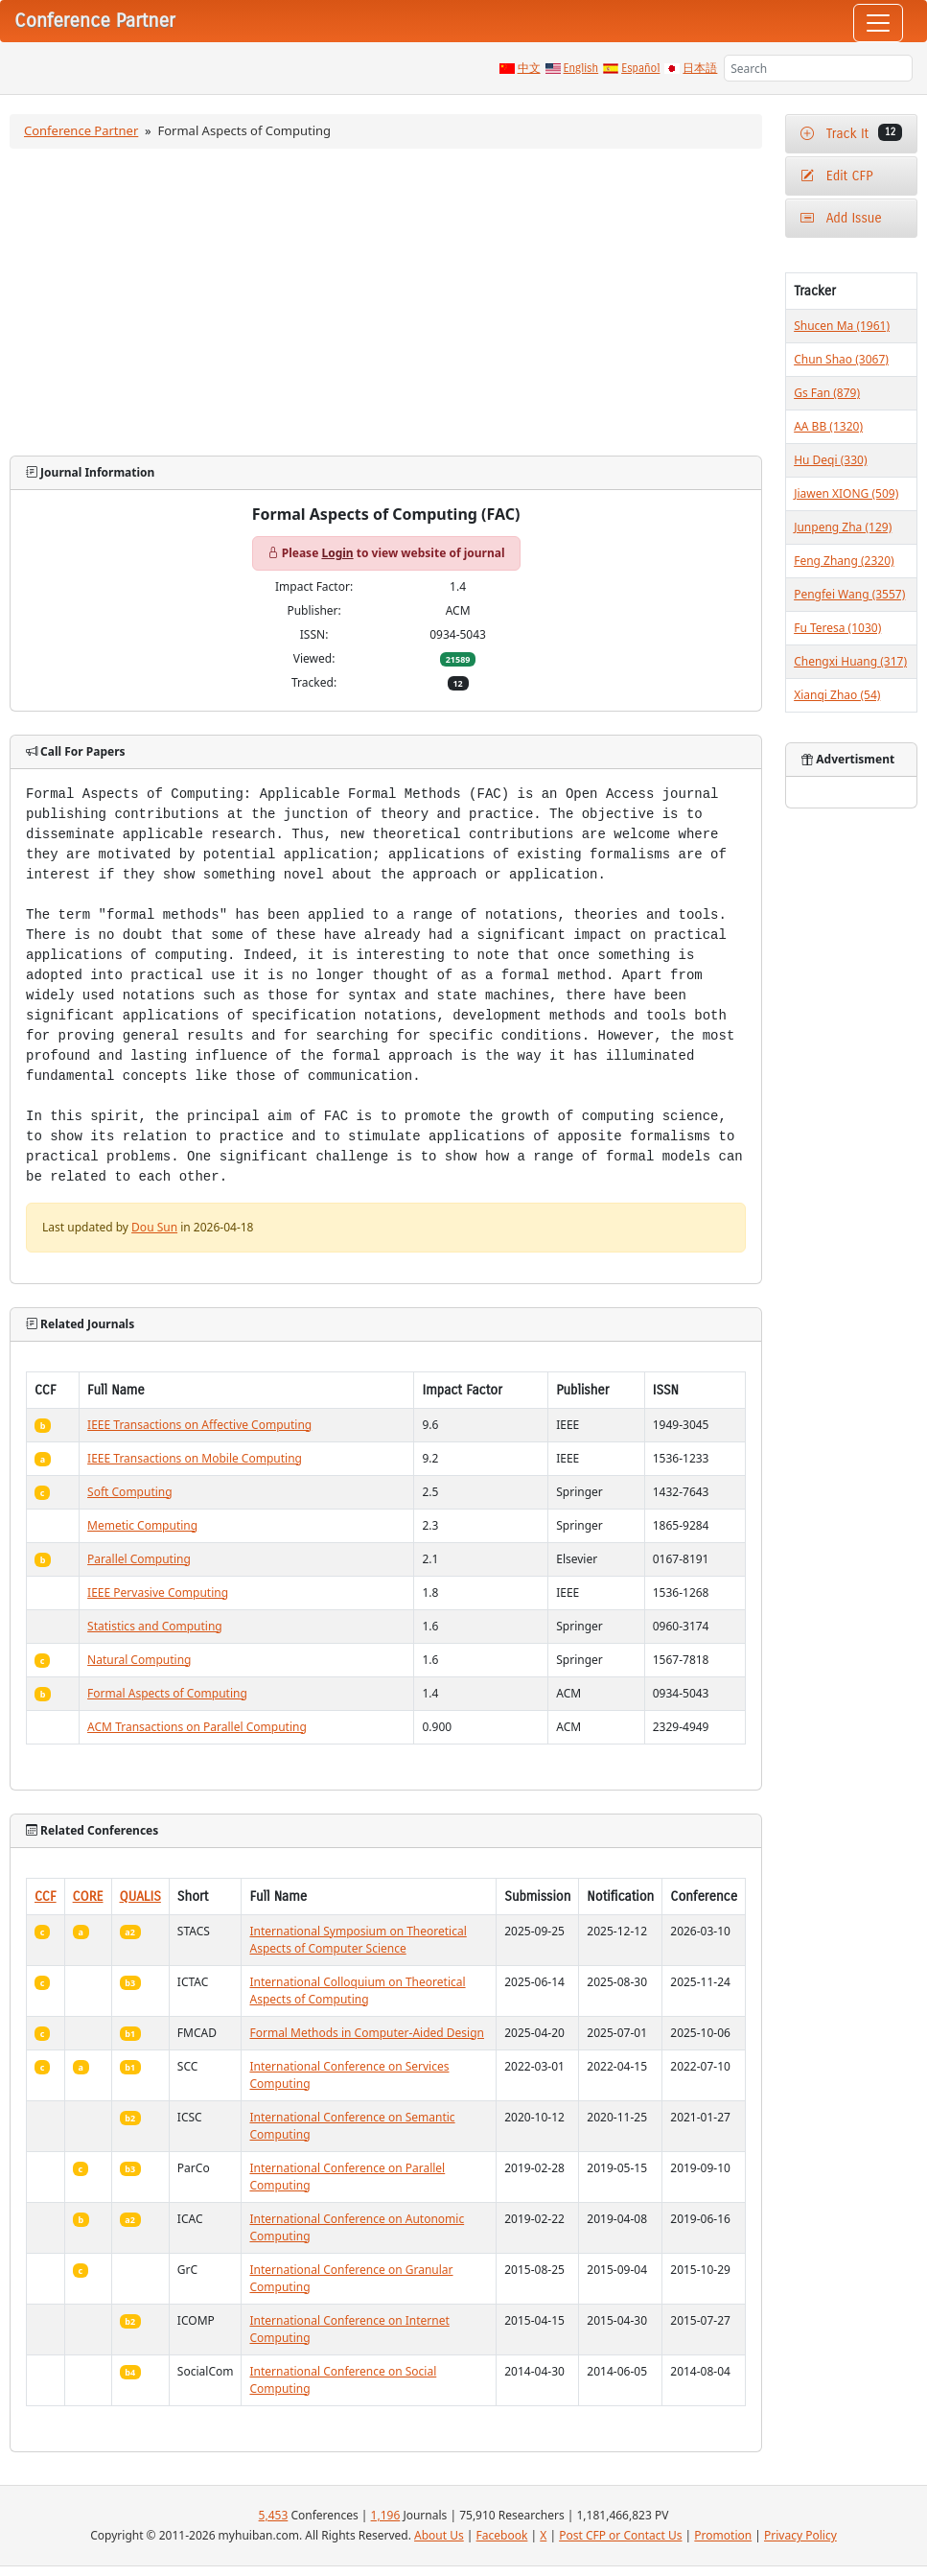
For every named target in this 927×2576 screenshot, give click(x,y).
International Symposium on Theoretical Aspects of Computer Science (357, 1939)
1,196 (386, 2515)
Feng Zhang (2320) (844, 560)
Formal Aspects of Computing (167, 1693)
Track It (851, 133)
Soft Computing (130, 1492)
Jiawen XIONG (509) (846, 493)
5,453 (274, 2515)
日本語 (700, 68)
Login (337, 553)
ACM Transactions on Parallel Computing (197, 1727)
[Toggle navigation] (878, 23)
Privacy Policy (800, 2535)
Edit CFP (836, 176)
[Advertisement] (386, 302)
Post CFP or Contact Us (620, 2535)
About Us (439, 2535)
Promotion (723, 2535)
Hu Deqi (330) (830, 460)
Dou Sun (154, 1227)
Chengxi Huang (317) (850, 661)
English (581, 68)
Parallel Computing (139, 1559)
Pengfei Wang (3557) (849, 594)
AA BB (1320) (828, 426)
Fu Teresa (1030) (837, 628)
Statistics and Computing (154, 1626)
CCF (46, 1896)
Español (640, 68)
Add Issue (841, 218)
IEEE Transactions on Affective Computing (199, 1425)
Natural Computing (139, 1659)
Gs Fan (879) (827, 393)
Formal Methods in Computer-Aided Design (366, 2033)
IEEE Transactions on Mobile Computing (194, 1458)
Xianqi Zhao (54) (837, 695)
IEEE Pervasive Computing (157, 1592)
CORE (88, 1896)
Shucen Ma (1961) (842, 325)
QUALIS (140, 1896)
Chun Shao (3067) (841, 359)
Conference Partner (81, 130)
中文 (529, 68)
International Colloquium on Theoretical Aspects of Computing (357, 1990)
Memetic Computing (142, 1525)
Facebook (502, 2535)
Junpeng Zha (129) (843, 527)
